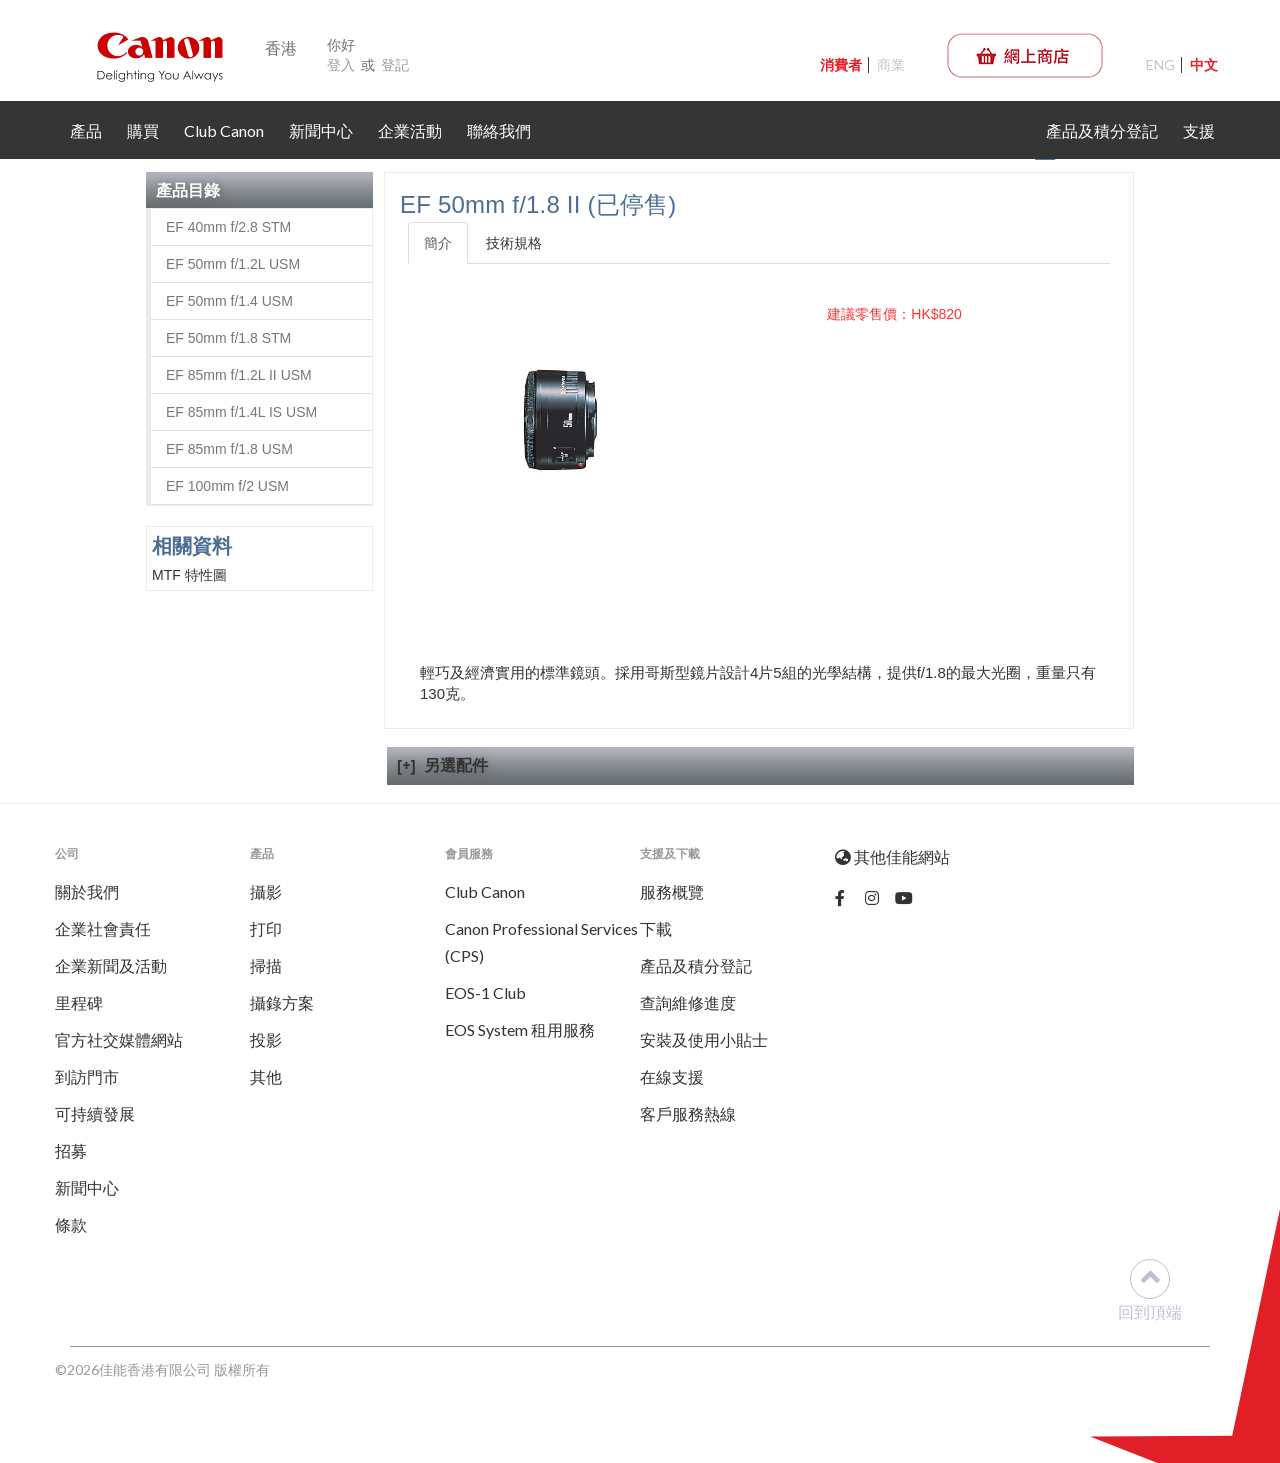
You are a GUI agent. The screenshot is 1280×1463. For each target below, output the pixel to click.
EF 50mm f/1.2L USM (233, 264)
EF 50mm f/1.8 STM (228, 338)
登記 (395, 64)
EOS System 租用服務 (520, 1029)
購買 (143, 130)
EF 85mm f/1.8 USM (229, 449)
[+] (406, 765)
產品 (86, 130)
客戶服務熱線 (688, 1113)
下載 (656, 928)
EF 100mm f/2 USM (227, 486)
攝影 (266, 891)
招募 (71, 1150)
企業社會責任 (103, 928)
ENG (1160, 64)
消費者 (841, 64)
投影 (266, 1039)
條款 (71, 1224)
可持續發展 (95, 1113)
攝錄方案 (282, 1002)
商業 (891, 64)
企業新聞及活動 (111, 965)
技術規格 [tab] (514, 243)
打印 (266, 928)
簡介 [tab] (438, 243)
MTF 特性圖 (189, 575)
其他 (266, 1076)
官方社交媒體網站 (119, 1039)
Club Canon (224, 130)
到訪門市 (87, 1076)
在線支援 (672, 1076)
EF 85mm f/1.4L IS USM (241, 412)
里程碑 (79, 1002)
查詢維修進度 (688, 1002)
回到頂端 (1150, 1290)
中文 (1204, 64)
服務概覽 (672, 891)
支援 (1199, 130)
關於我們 (87, 891)
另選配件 (456, 765)
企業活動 (410, 130)
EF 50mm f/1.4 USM (229, 301)
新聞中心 (321, 130)
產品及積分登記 (1102, 130)
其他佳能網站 (892, 856)
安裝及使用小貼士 (704, 1039)
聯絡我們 (499, 130)
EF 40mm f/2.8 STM (228, 227)
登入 (341, 64)
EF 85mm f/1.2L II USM (239, 375)
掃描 (266, 965)
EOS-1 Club (485, 992)
